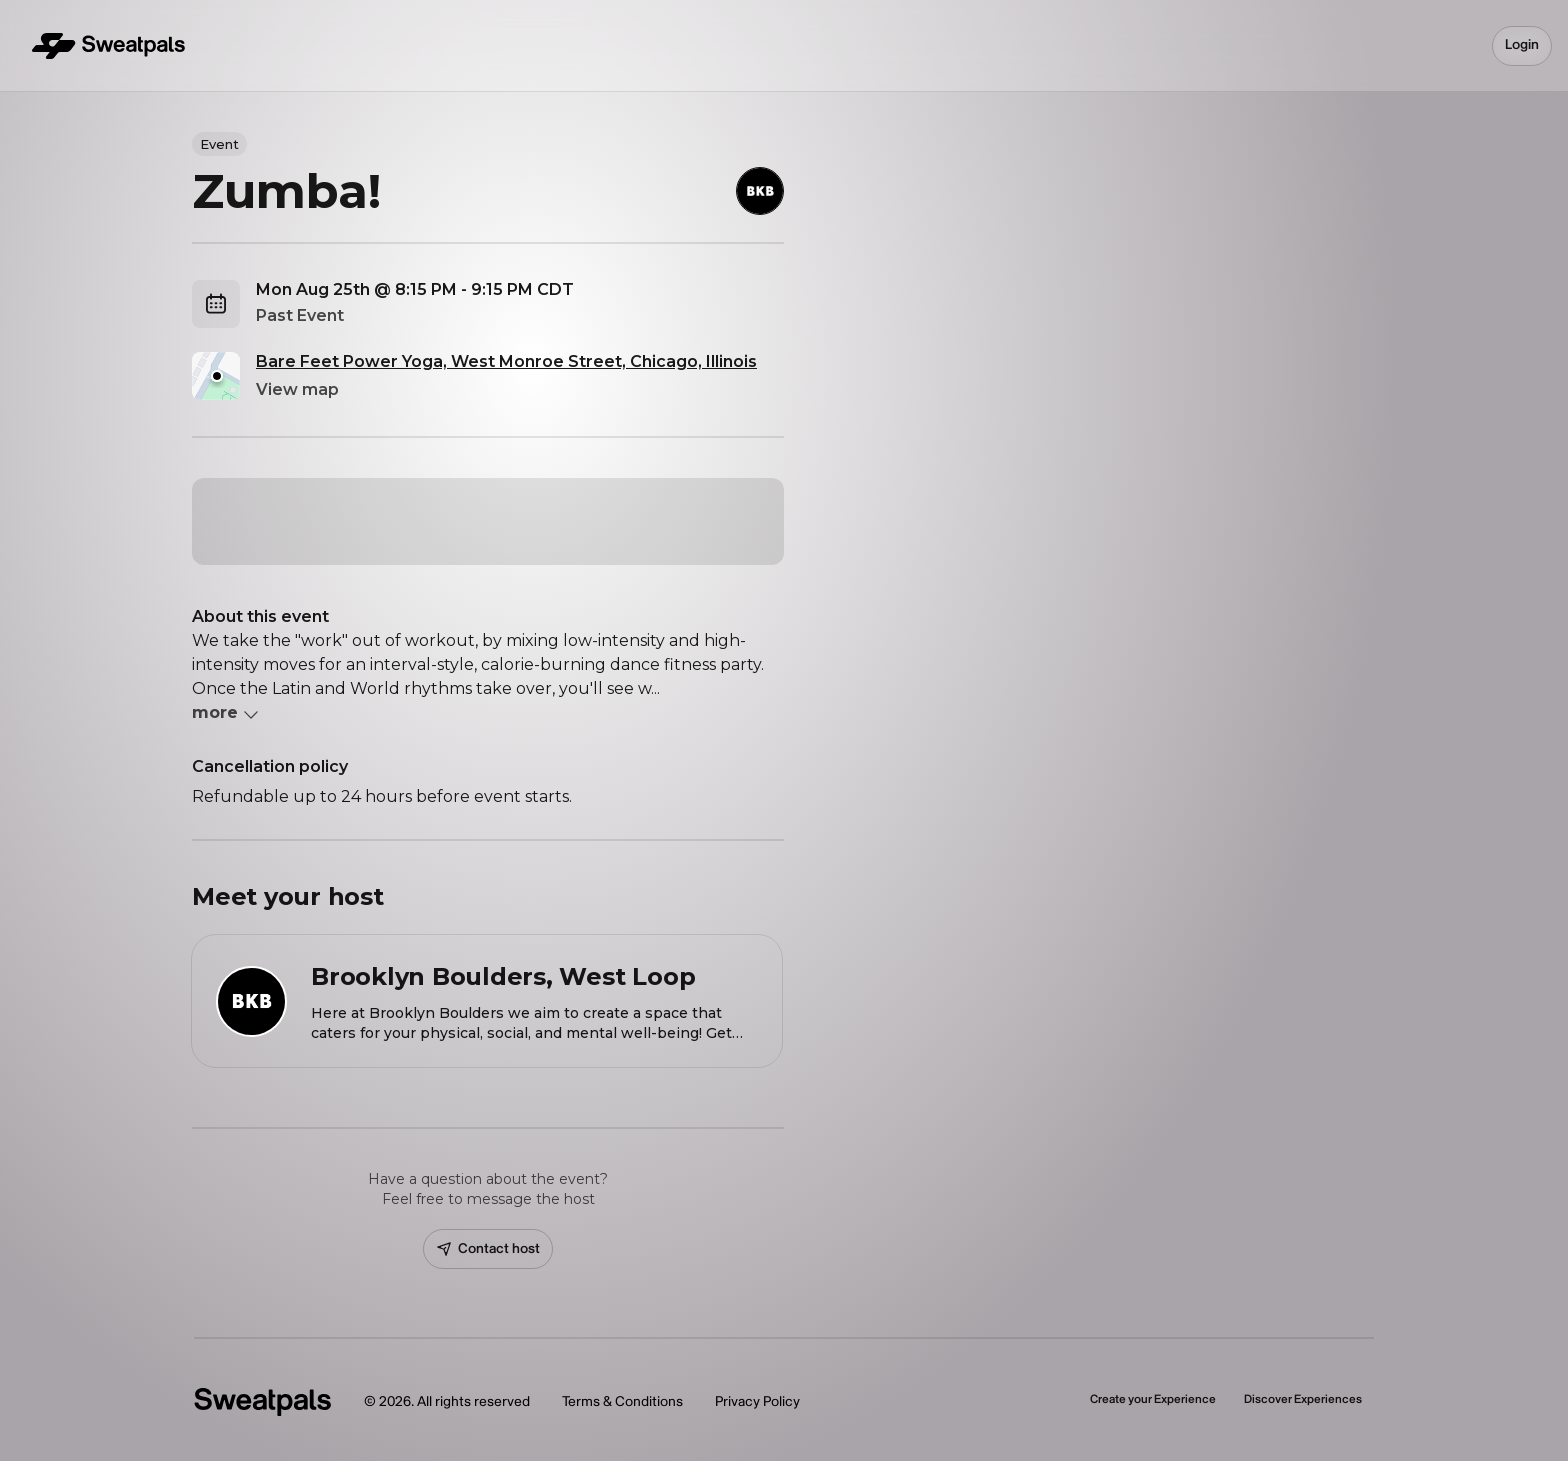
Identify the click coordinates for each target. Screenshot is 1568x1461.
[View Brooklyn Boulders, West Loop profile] (487, 1001)
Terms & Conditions (622, 1401)
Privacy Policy (757, 1401)
